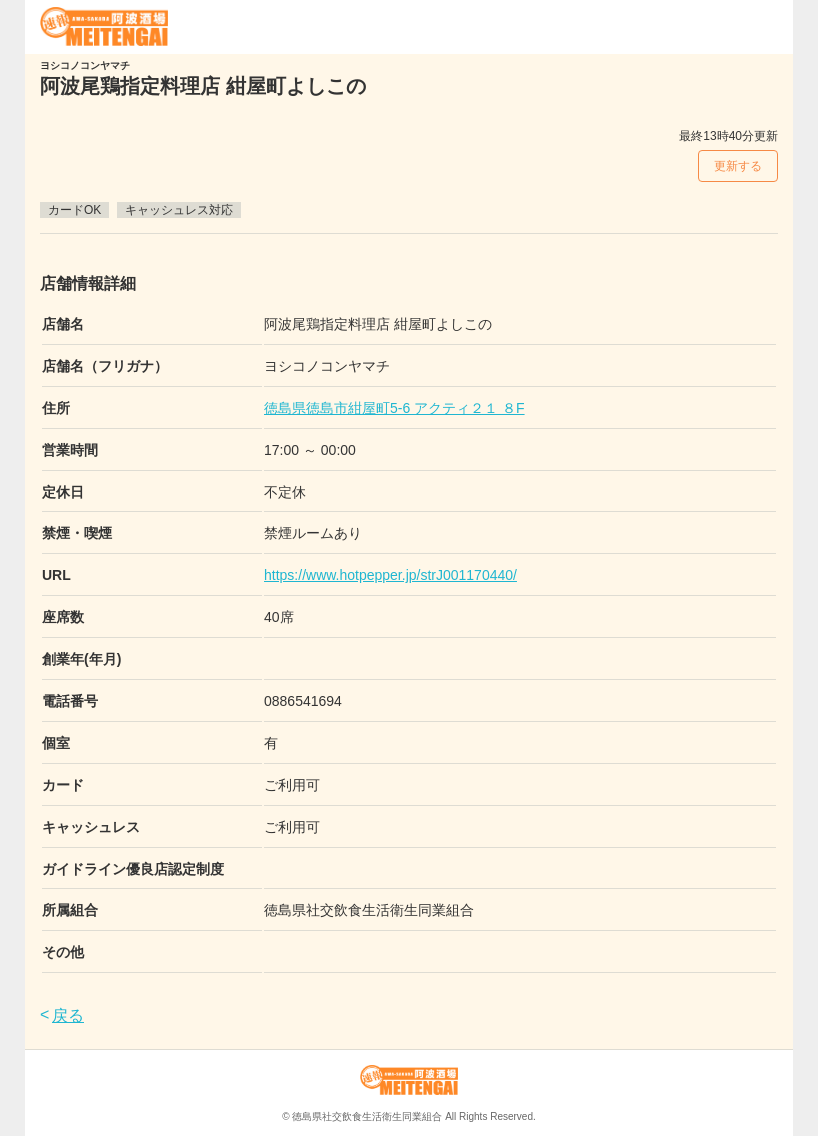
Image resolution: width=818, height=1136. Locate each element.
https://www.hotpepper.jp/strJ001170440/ (390, 575)
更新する (738, 166)
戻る (68, 1015)
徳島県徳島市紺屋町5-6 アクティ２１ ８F (394, 408)
